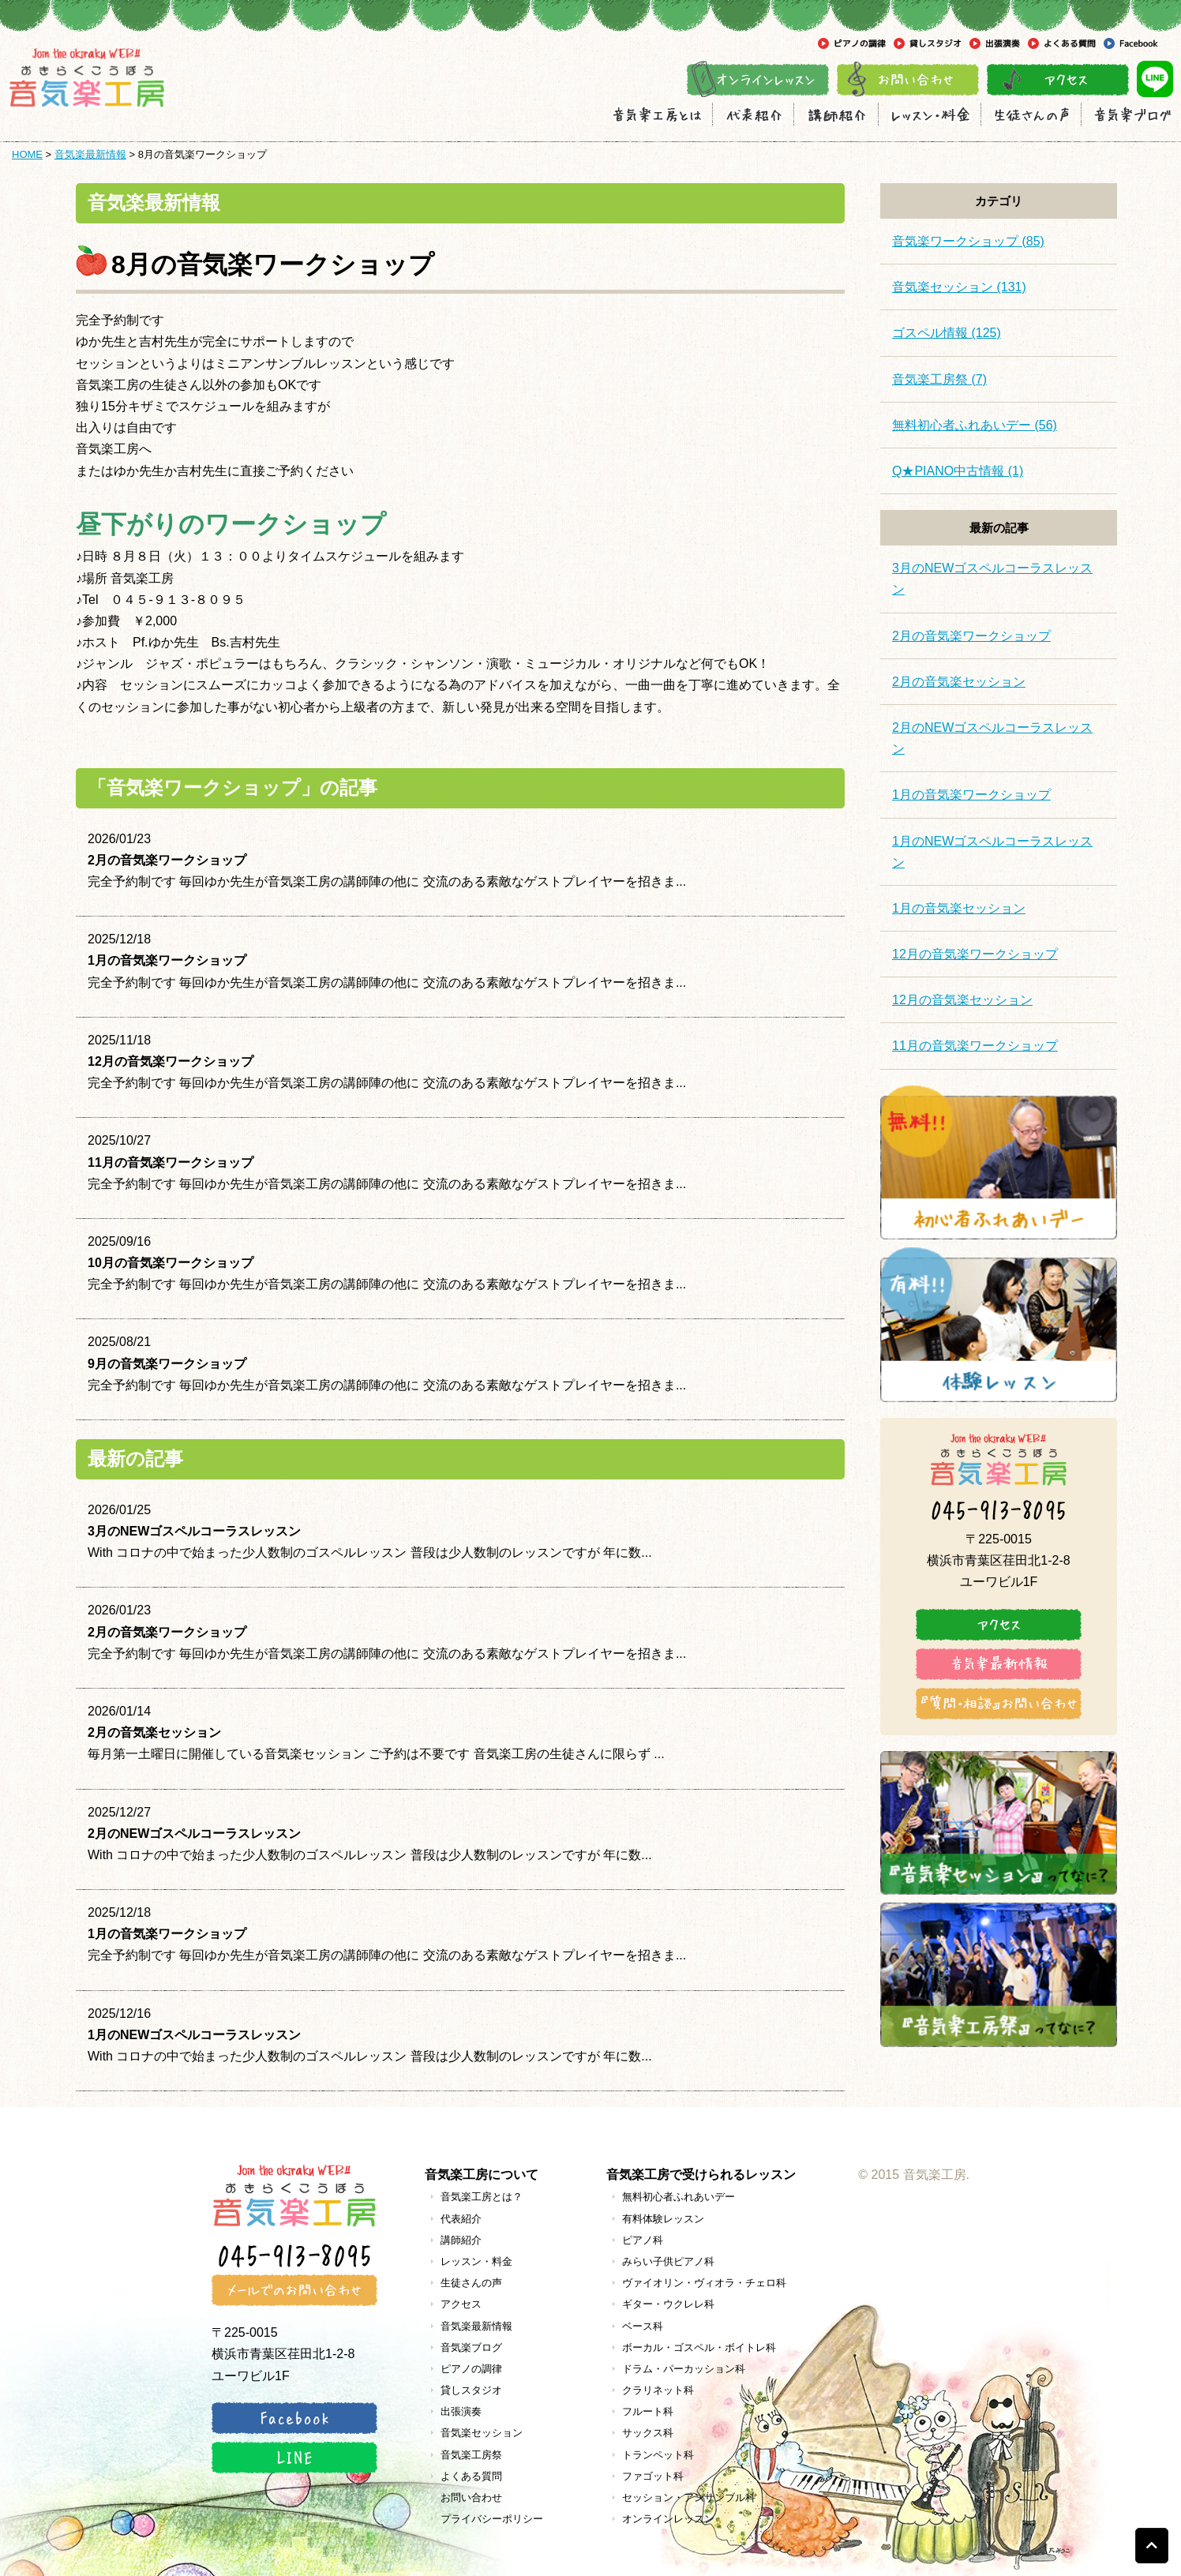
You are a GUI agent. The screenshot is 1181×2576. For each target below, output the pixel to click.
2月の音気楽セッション (958, 681)
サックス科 (647, 2433)
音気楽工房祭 (471, 2455)
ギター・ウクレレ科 (668, 2304)
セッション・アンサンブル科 (688, 2497)
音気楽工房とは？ (482, 2197)
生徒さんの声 (471, 2283)
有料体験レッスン (663, 2219)
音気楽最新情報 (90, 154)
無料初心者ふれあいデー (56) (974, 425)
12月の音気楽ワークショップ (975, 954)
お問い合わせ (471, 2497)
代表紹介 (461, 2219)
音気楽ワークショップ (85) (968, 241)
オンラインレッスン (668, 2519)
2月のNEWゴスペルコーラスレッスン (992, 738)
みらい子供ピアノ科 (668, 2261)
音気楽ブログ (471, 2347)
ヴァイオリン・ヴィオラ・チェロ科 (704, 2283)
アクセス (461, 2304)
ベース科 (642, 2326)
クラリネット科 (658, 2390)
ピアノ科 (642, 2240)
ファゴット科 (653, 2476)
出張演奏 (461, 2411)
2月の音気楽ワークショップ (971, 636)
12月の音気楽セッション (962, 1000)
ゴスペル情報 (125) (946, 332)
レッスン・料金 (476, 2261)
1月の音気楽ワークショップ (971, 794)
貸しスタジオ (471, 2390)
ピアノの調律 (471, 2369)
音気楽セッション (482, 2433)
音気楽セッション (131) (959, 287)
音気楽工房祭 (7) (939, 379)
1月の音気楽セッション (958, 908)
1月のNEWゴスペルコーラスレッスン (992, 851)
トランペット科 (658, 2455)
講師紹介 (461, 2240)
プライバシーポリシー (492, 2519)
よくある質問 (471, 2476)
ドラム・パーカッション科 (683, 2369)
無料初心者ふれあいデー (678, 2197)
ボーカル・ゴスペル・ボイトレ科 (699, 2347)
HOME (27, 154)
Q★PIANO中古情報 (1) (957, 471)
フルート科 (647, 2411)
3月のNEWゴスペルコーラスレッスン (992, 578)
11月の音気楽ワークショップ (975, 1045)
